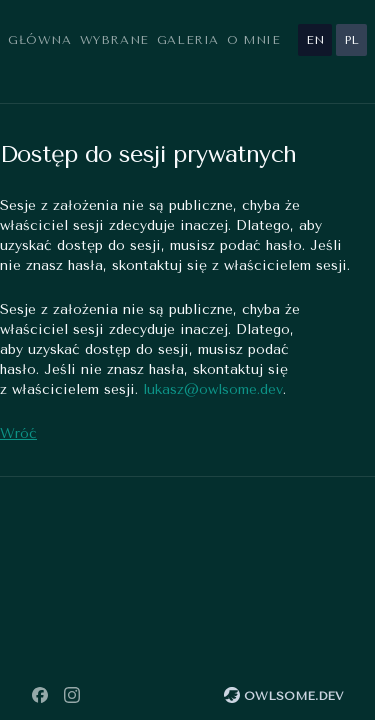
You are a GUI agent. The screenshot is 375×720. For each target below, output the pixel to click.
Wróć (18, 433)
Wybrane (114, 40)
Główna (40, 40)
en (315, 40)
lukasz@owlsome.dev (213, 389)
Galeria (188, 40)
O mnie (254, 40)
